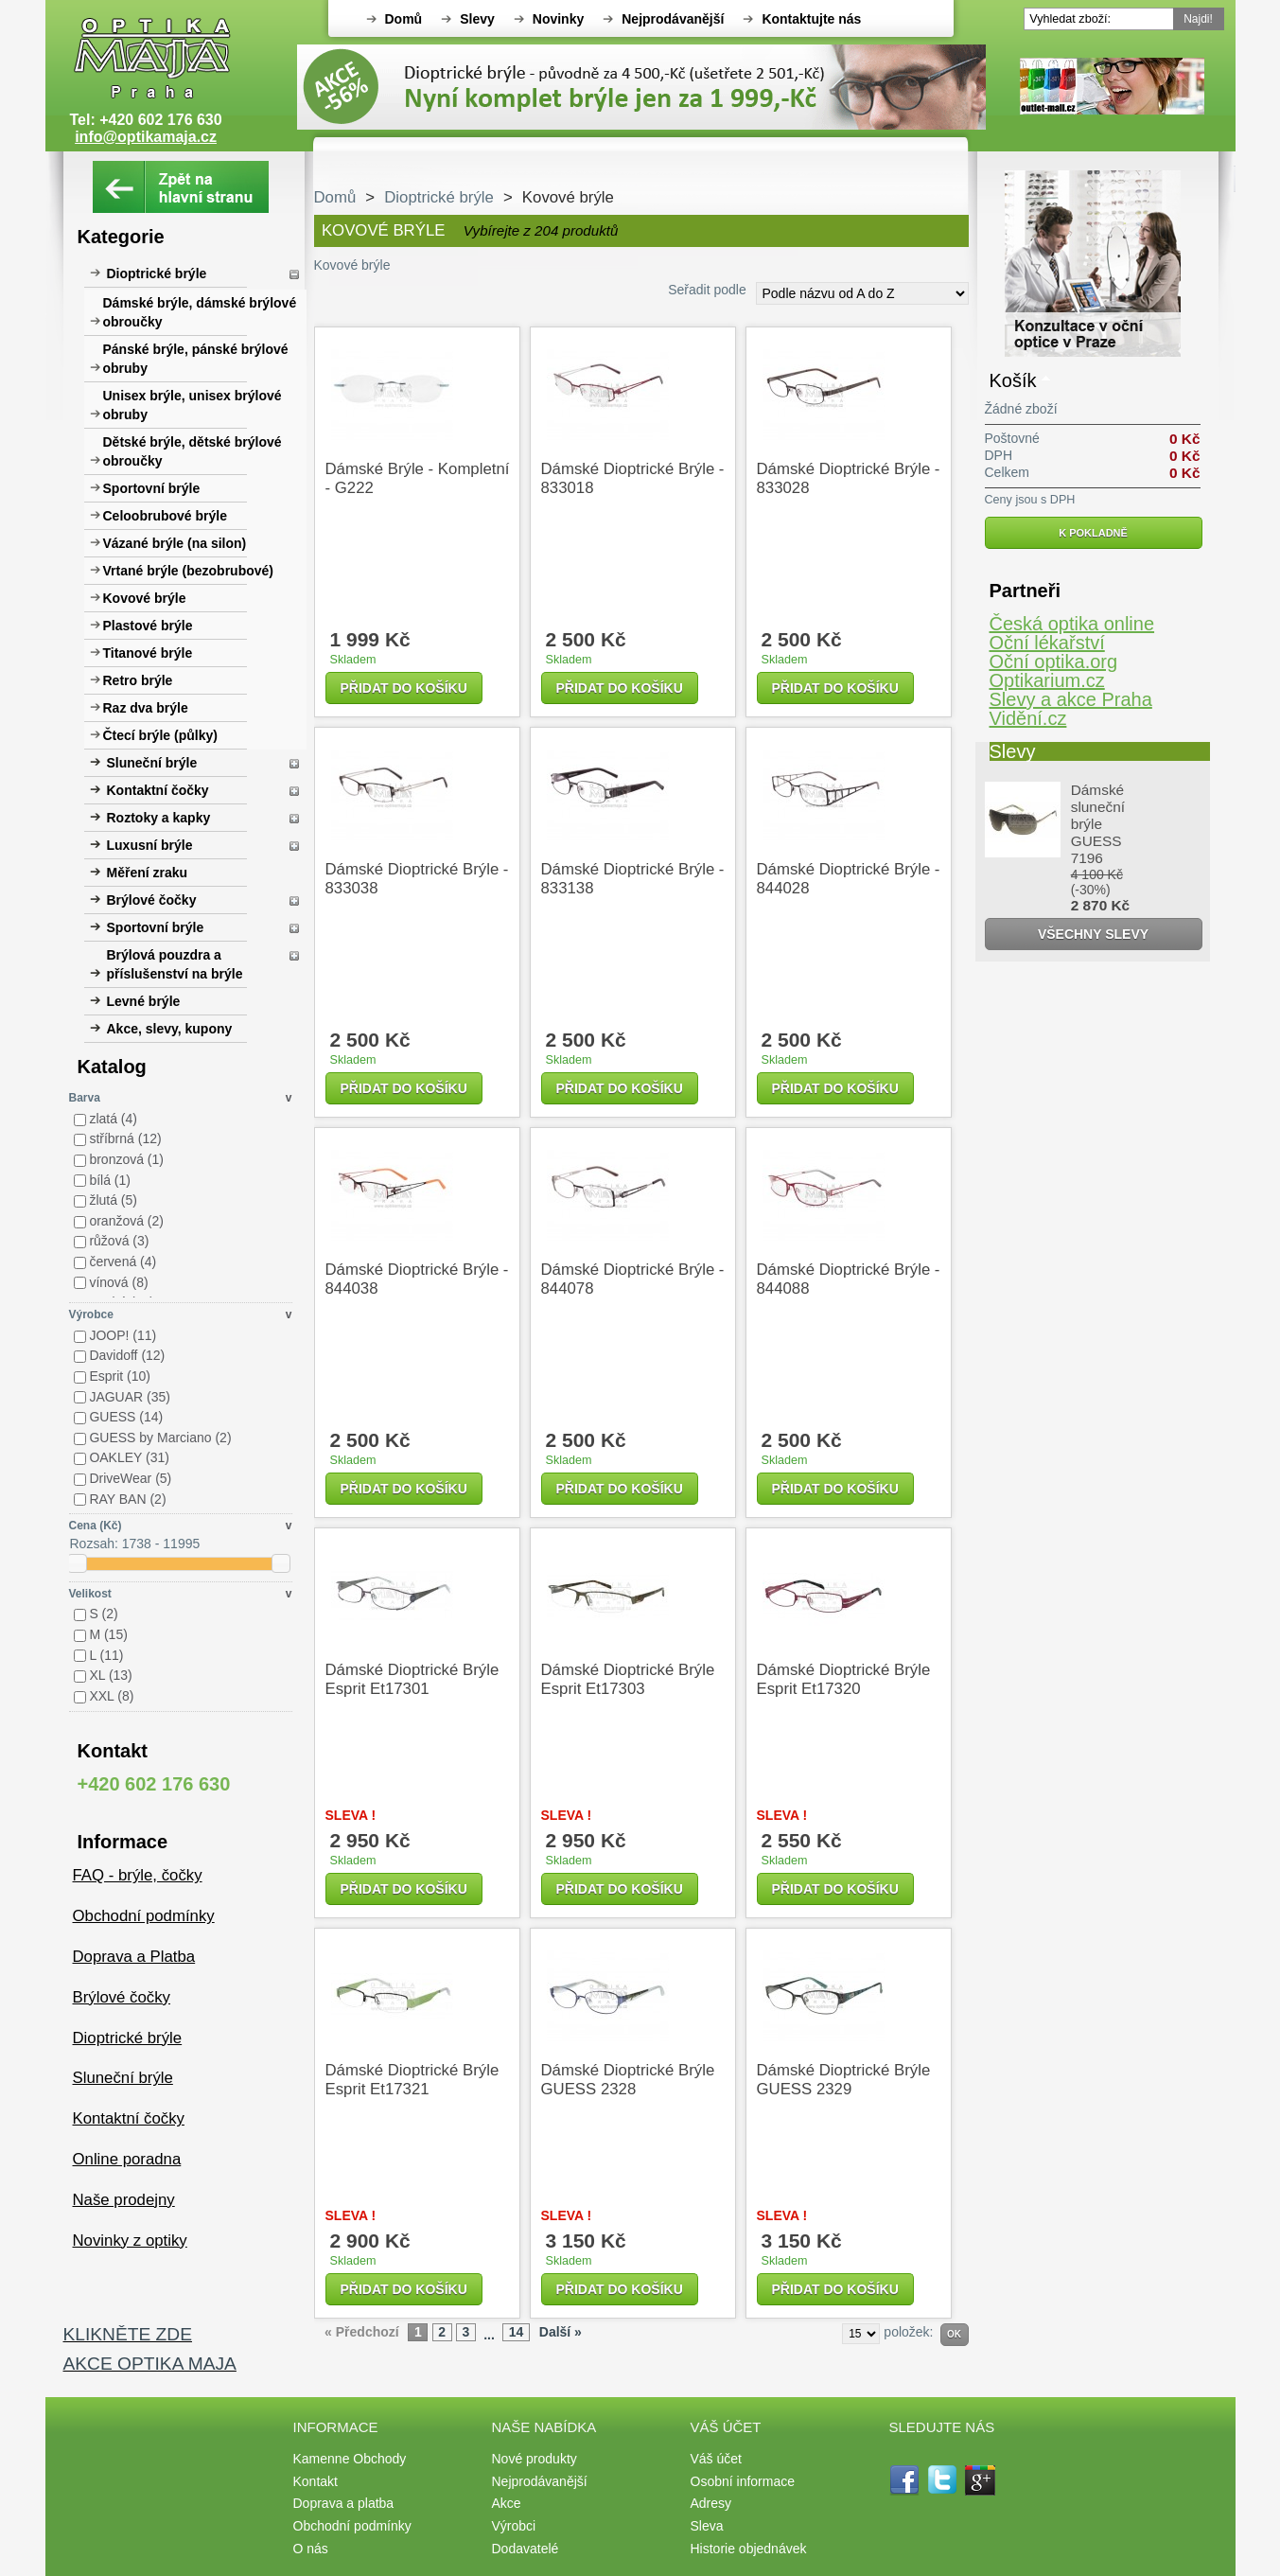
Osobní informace (743, 2481)
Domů (404, 18)
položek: (908, 2331)
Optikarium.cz (1047, 680)
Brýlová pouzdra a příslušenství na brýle (175, 964)
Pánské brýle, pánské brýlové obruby (196, 359)
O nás (310, 2548)
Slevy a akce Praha (1071, 699)
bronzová (126, 1159)
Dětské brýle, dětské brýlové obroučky (192, 451)
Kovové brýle (144, 598)
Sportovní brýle (152, 488)
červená (122, 1261)
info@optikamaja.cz (146, 137)
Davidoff (127, 1355)
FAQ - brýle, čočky (137, 1875)
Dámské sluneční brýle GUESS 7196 (1098, 824)
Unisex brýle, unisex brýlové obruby (192, 405)
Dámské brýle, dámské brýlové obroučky (200, 312)
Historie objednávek (749, 2548)
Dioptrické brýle (157, 273)
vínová (118, 1282)
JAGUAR (129, 1396)
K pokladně (1093, 532)
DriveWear (130, 1478)
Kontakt (315, 2481)
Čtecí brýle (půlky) (160, 735)
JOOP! (122, 1335)
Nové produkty (534, 2458)
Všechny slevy (1093, 934)
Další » (560, 2331)
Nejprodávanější (673, 18)
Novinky (558, 18)
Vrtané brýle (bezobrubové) (188, 570)
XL (110, 1675)
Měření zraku (147, 872)
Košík (1013, 380)
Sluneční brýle (152, 762)
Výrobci (514, 2525)
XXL (111, 1695)
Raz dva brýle (145, 707)
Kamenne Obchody (350, 2458)
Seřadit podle (707, 289)
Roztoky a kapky (159, 817)
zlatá (113, 1118)
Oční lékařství (1047, 642)
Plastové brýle (148, 625)
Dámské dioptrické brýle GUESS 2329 (844, 2079)
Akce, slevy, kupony (170, 1028)
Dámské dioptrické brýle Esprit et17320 (844, 1679)
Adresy (711, 2503)
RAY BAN (127, 1499)
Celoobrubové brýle (165, 515)
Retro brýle (138, 680)
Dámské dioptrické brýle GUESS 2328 (628, 2079)
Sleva (707, 2525)
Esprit (119, 1376)
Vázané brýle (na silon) (175, 543)
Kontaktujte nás (811, 18)
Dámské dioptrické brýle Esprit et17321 (412, 2079)
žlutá (113, 1200)
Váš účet (716, 2458)
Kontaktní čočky (158, 790)
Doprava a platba (344, 2503)
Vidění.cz (1028, 718)
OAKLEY (129, 1457)
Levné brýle (144, 1001)
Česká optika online (1072, 623)
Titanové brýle (148, 653)
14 (516, 2331)
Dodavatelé (525, 2548)
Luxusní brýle (150, 845)
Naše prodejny (124, 2200)
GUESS (126, 1416)
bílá (110, 1180)
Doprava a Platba (134, 1957)
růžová (119, 1240)
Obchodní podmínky (144, 1916)
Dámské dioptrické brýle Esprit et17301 (412, 1679)
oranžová (126, 1220)
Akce (506, 2503)
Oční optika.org (1054, 661)
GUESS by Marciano (160, 1437)
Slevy (477, 18)
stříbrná (125, 1138)
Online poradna (127, 2159)
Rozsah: (94, 1543)
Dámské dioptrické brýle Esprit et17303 (628, 1679)
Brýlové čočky (152, 900)
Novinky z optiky (130, 2241)
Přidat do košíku (404, 688)
